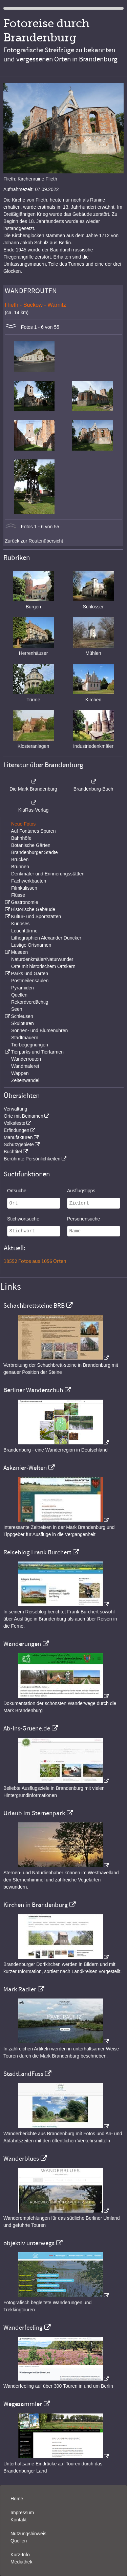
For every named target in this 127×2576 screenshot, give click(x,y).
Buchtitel (13, 1151)
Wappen (20, 1073)
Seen (16, 1009)
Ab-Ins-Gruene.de (26, 1728)
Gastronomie (24, 902)
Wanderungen (22, 1644)
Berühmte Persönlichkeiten (32, 1158)
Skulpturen (22, 1023)
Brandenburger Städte (34, 852)
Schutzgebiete (19, 1144)
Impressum (22, 2512)
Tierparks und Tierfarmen (37, 1052)
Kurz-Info (20, 2554)
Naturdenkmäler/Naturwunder (42, 959)
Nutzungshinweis (28, 2533)
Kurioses (20, 923)
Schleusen (22, 1016)
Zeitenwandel (25, 1080)
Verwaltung (15, 1109)
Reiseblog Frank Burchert (37, 1552)
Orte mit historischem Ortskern (43, 966)
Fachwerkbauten (28, 881)
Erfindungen (16, 1130)
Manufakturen (18, 1137)
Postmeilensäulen (30, 980)
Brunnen (20, 866)
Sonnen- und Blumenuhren (39, 1030)
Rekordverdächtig (29, 1002)
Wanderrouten (26, 1059)
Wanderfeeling (23, 2328)
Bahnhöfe (21, 838)
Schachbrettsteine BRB (34, 1306)
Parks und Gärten (29, 973)
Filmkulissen (24, 888)
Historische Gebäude (33, 909)
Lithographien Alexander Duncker (46, 938)
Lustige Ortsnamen (31, 945)
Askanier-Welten (25, 1468)
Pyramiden (22, 987)
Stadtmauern (24, 1037)
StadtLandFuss (23, 2074)
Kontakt (18, 2519)
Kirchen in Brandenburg (35, 1905)
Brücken (19, 859)
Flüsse (18, 895)
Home (16, 2498)
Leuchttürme (24, 930)
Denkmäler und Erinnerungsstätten (47, 873)
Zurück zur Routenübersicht (34, 541)
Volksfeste (14, 1123)
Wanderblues (21, 2159)
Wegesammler (22, 2404)
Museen (19, 952)
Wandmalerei (25, 1066)
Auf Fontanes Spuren (33, 831)
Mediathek (21, 2561)
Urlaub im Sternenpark (34, 1813)
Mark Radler (19, 1989)
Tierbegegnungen (29, 1044)
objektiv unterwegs (29, 2243)
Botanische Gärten (30, 845)
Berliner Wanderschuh (33, 1390)
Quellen (19, 995)
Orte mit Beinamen (23, 1116)
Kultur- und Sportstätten (36, 916)
